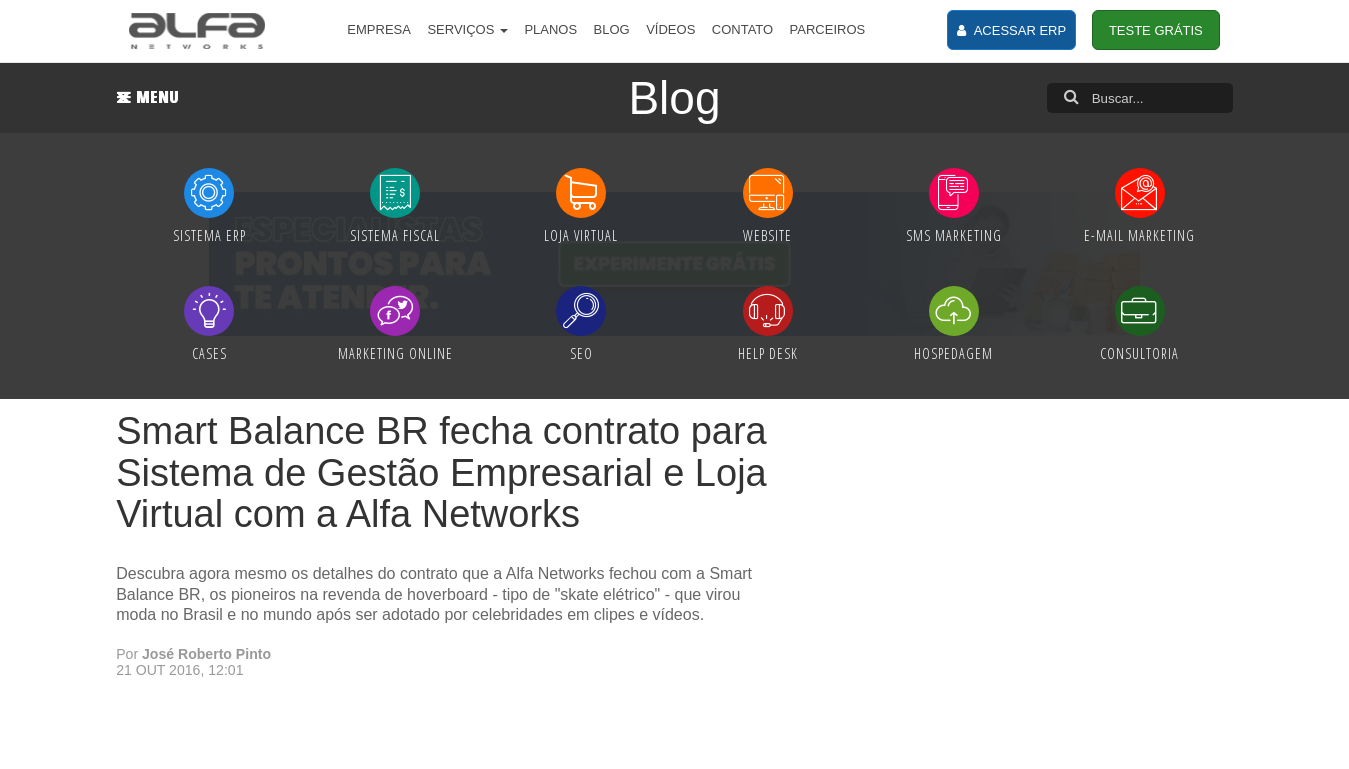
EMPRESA (379, 29)
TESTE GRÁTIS (1156, 30)
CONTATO (742, 29)
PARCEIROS (828, 29)
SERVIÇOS (467, 29)
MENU (148, 97)
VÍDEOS (670, 29)
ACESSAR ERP (1011, 30)
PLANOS (550, 29)
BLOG (612, 29)
